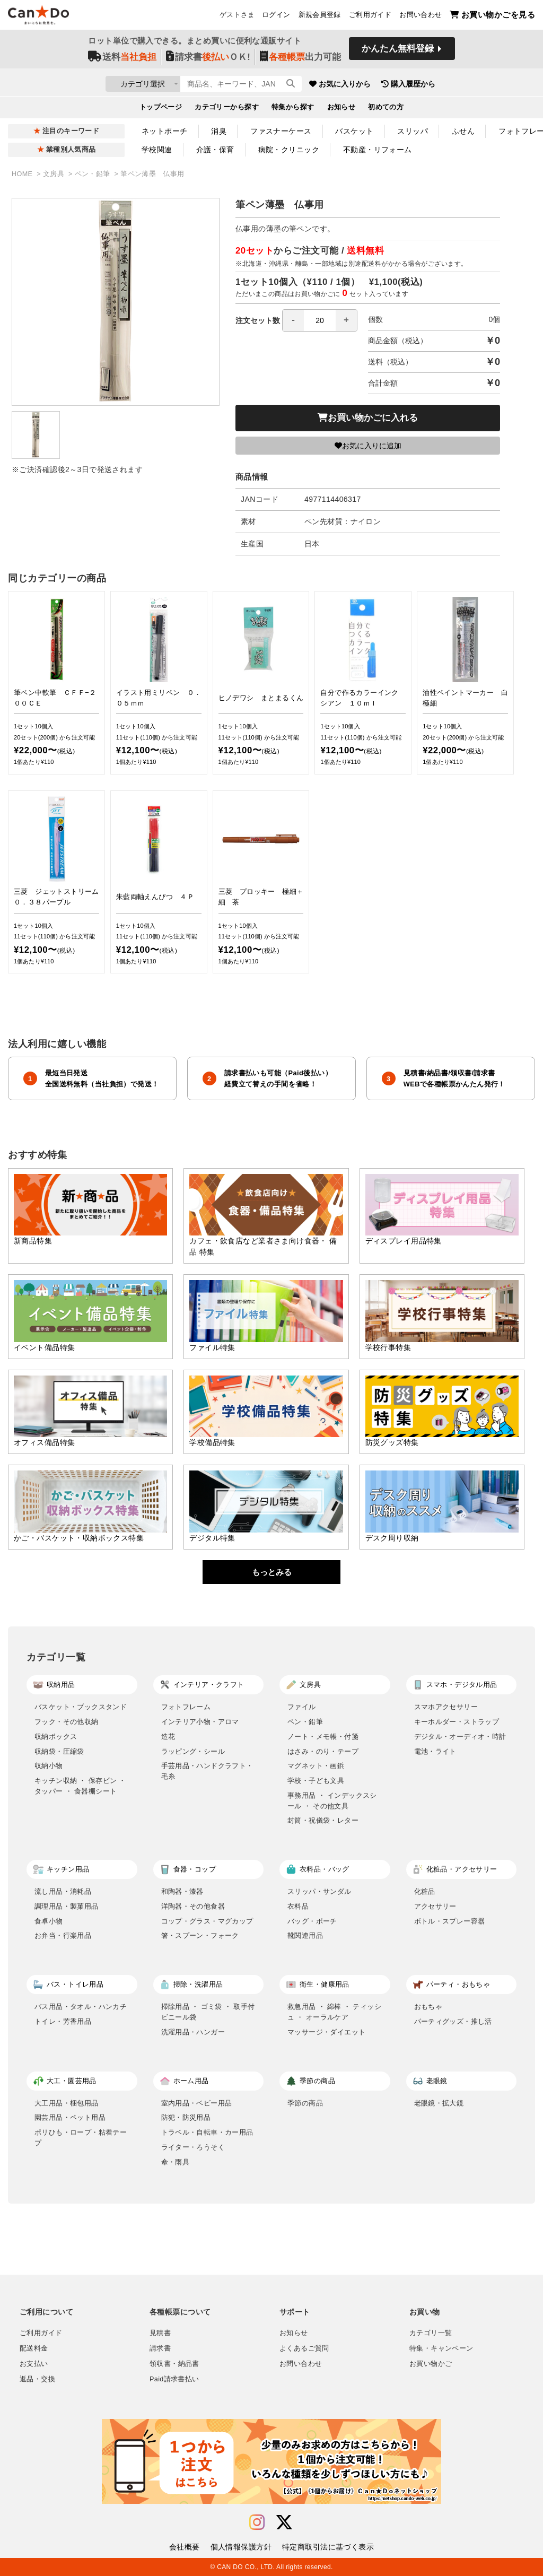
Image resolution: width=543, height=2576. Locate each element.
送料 (122, 59)
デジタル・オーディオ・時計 (460, 1736)
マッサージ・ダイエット (326, 2032)
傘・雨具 (175, 2162)
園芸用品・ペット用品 (70, 2117)
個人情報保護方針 (241, 2547)
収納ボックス (55, 1736)
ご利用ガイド (370, 16)
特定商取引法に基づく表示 (328, 2547)
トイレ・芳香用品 (62, 2021)
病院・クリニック (288, 149)
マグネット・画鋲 (315, 1766)
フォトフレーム (186, 1707)
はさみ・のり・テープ (322, 1751)
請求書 (160, 2348)
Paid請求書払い (174, 2379)
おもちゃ (428, 2007)
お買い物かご (430, 2364)
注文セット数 (296, 320)
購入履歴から (469, 85)
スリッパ (412, 131)
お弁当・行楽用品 (62, 1935)
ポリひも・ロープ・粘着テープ (80, 2137)
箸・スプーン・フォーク (200, 1935)
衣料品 (298, 1906)
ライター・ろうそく (193, 2147)
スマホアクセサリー (446, 1707)
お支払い (34, 2364)
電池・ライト (435, 1751)
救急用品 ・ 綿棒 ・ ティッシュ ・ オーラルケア (334, 2012)
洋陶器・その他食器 (193, 1906)
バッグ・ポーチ (312, 1921)
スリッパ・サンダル (319, 1891)
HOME (23, 174)
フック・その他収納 (66, 1722)
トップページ (160, 109)
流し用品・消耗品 (62, 1891)
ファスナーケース (280, 131)
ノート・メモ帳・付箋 (322, 1736)
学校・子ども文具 (315, 1781)
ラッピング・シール (193, 1751)
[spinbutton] (320, 320)
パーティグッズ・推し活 (453, 2021)
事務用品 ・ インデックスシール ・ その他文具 (332, 1800)
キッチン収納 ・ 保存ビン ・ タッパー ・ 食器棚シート (80, 1786)
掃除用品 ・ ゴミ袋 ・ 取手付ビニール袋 (208, 2012)
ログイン (276, 16)
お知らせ (341, 109)
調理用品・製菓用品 (66, 1906)
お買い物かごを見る (492, 16)
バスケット (354, 131)
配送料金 (34, 2348)
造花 (168, 1736)
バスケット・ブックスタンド (80, 1707)
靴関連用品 (305, 1935)
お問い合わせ (420, 16)
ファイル (301, 1707)
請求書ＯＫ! (208, 59)
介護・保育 (215, 149)
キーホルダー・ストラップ (457, 1722)
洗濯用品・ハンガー (193, 2032)
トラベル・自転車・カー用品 (207, 2132)
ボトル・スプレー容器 (449, 1921)
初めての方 (386, 109)
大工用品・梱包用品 (66, 2103)
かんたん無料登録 (398, 52)
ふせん (463, 131)
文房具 (54, 174)
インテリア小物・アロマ (200, 1722)
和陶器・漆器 (182, 1891)
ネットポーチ (165, 131)
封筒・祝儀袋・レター (322, 1820)
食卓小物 (48, 1921)
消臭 (218, 131)
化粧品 (424, 1891)
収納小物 (48, 1766)
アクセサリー (435, 1906)
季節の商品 (305, 2103)
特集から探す (293, 109)
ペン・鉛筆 (93, 174)
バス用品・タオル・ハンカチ (80, 2007)
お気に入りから (400, 85)
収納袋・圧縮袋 (59, 1751)
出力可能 (300, 59)
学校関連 (157, 149)
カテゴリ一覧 (430, 2333)
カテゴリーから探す (227, 109)
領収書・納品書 (174, 2364)
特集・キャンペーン (441, 2348)
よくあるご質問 (304, 2348)
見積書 (160, 2333)
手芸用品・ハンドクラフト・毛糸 (207, 1771)
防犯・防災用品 (186, 2117)
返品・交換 (37, 2379)
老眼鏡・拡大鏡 (439, 2103)
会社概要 (184, 2547)
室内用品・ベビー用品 (196, 2103)
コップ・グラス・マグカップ (207, 1921)
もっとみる (272, 1572)
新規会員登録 (320, 16)
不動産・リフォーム (377, 149)
